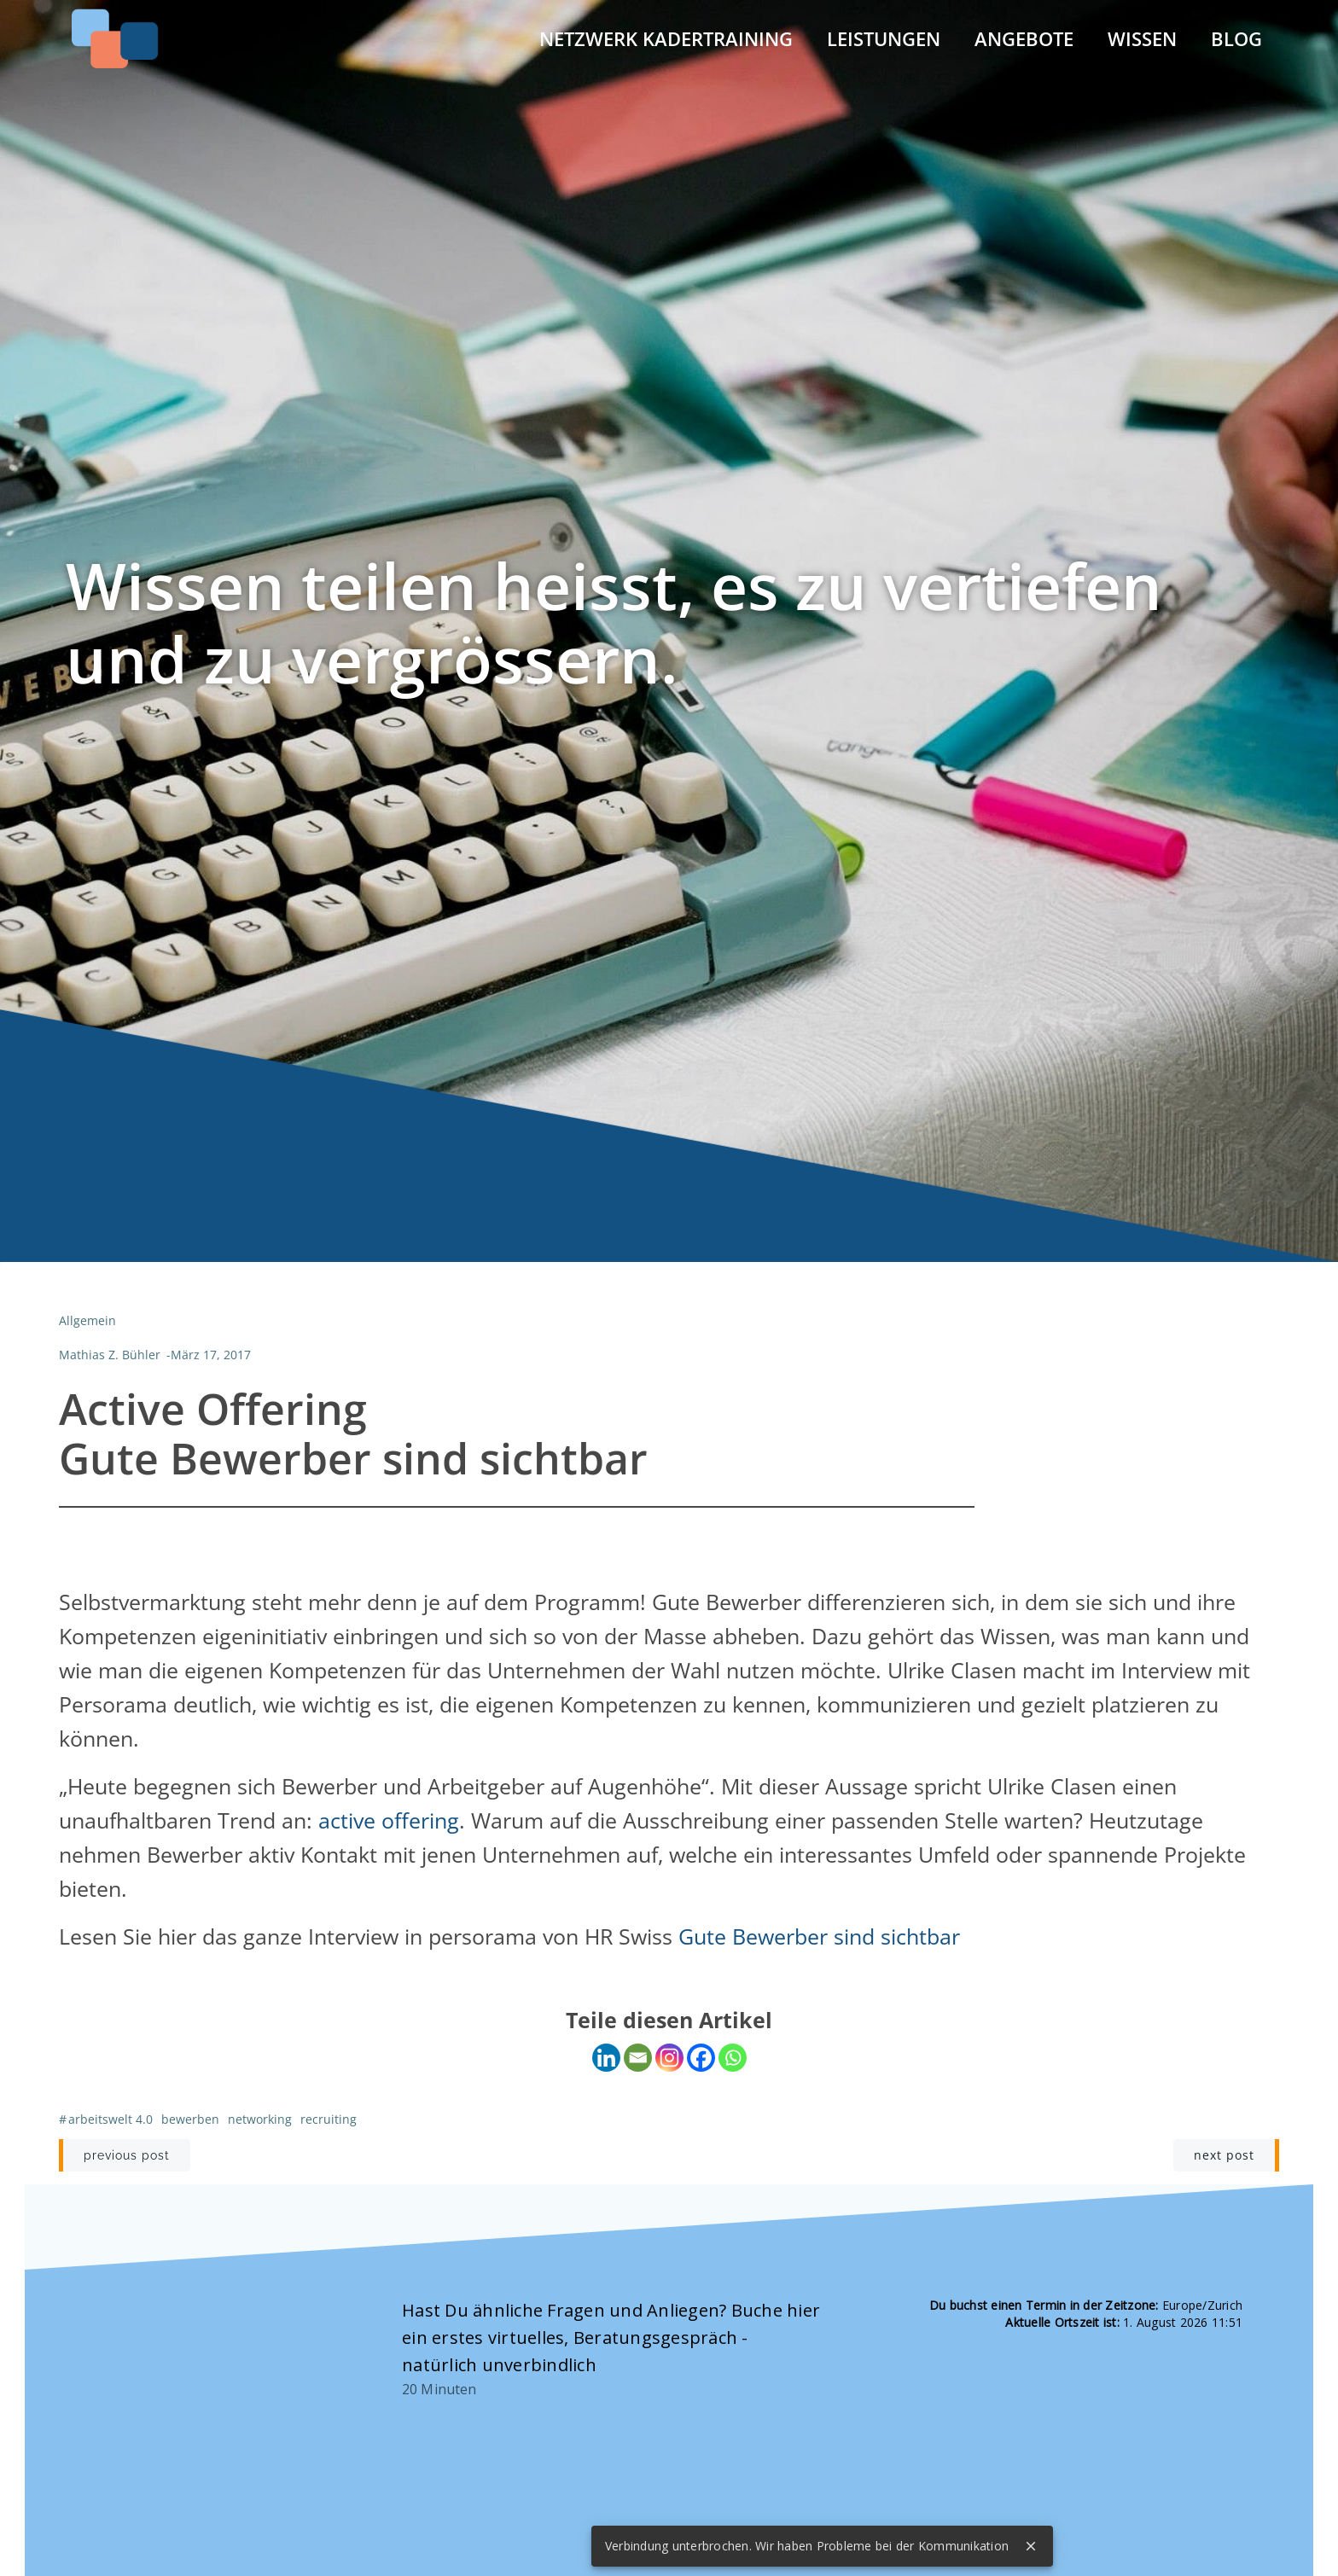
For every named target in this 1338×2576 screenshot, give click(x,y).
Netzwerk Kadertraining (667, 38)
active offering (387, 1820)
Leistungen (884, 38)
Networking (259, 2120)
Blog (1237, 38)
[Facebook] (701, 2058)
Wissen (1143, 38)
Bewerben (189, 2120)
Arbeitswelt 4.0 (109, 2120)
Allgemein (86, 1321)
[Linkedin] (606, 2058)
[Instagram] (669, 2058)
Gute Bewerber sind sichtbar (818, 1936)
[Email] (638, 2058)
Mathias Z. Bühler (109, 1355)
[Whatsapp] (732, 2058)
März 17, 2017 (210, 1355)
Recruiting (328, 2120)
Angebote (1024, 38)
